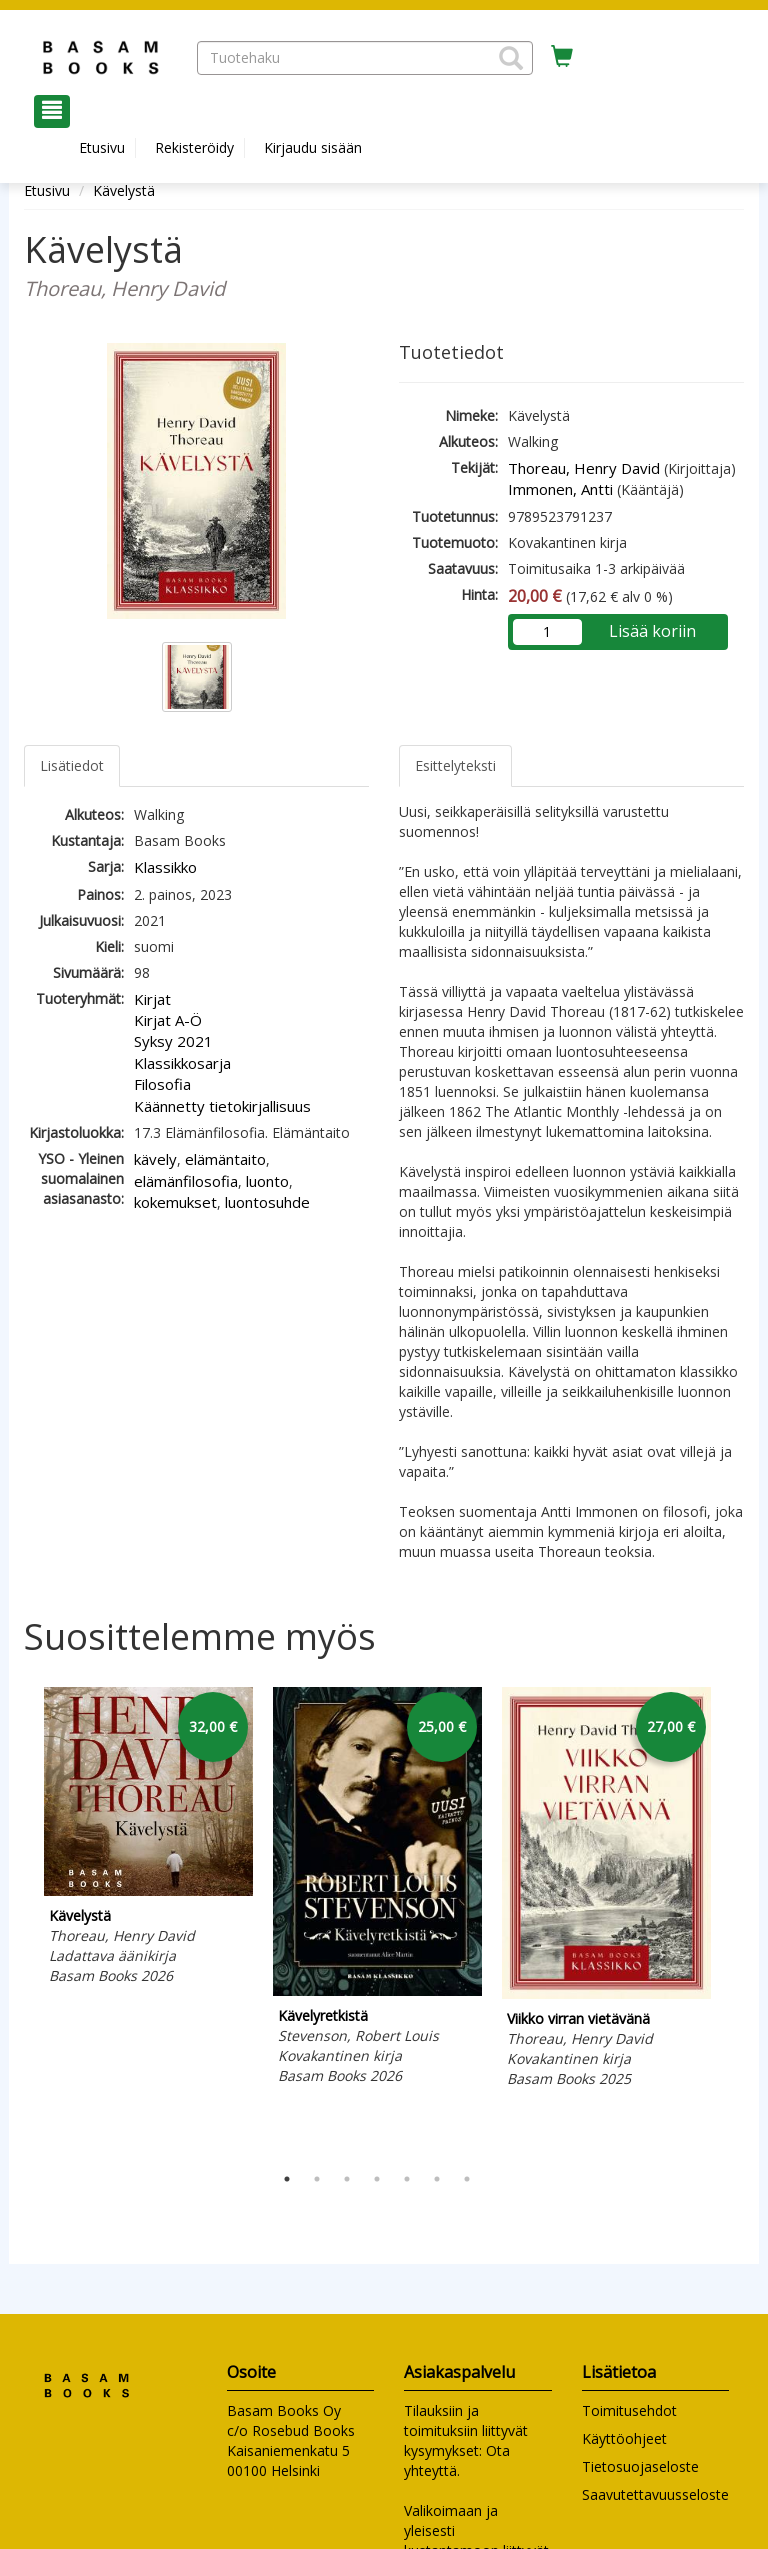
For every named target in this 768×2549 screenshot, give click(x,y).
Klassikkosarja (182, 1063)
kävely (155, 1159)
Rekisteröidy (194, 147)
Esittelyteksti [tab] (455, 765)
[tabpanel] (148, 1839)
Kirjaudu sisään (313, 147)
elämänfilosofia (186, 1181)
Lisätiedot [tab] (72, 765)
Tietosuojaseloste (640, 2466)
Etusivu (102, 147)
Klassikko (165, 867)
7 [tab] (467, 2179)
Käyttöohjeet (624, 2438)
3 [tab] (347, 2179)
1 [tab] (287, 2179)
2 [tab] (317, 2179)
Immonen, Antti (560, 489)
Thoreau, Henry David (584, 468)
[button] (511, 58)
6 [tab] (437, 2179)
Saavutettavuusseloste (655, 2494)
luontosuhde (267, 1202)
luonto (267, 1181)
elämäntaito (225, 1159)
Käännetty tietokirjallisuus (222, 1106)
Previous (19, 1920)
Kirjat (152, 999)
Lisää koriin (652, 631)
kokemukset (175, 1202)
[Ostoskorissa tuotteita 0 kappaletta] (562, 57)
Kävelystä (124, 190)
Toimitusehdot (629, 2410)
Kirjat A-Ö (168, 1020)
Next (734, 1920)
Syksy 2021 (173, 1041)
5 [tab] (407, 2179)
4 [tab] (377, 2179)
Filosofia (162, 1084)
